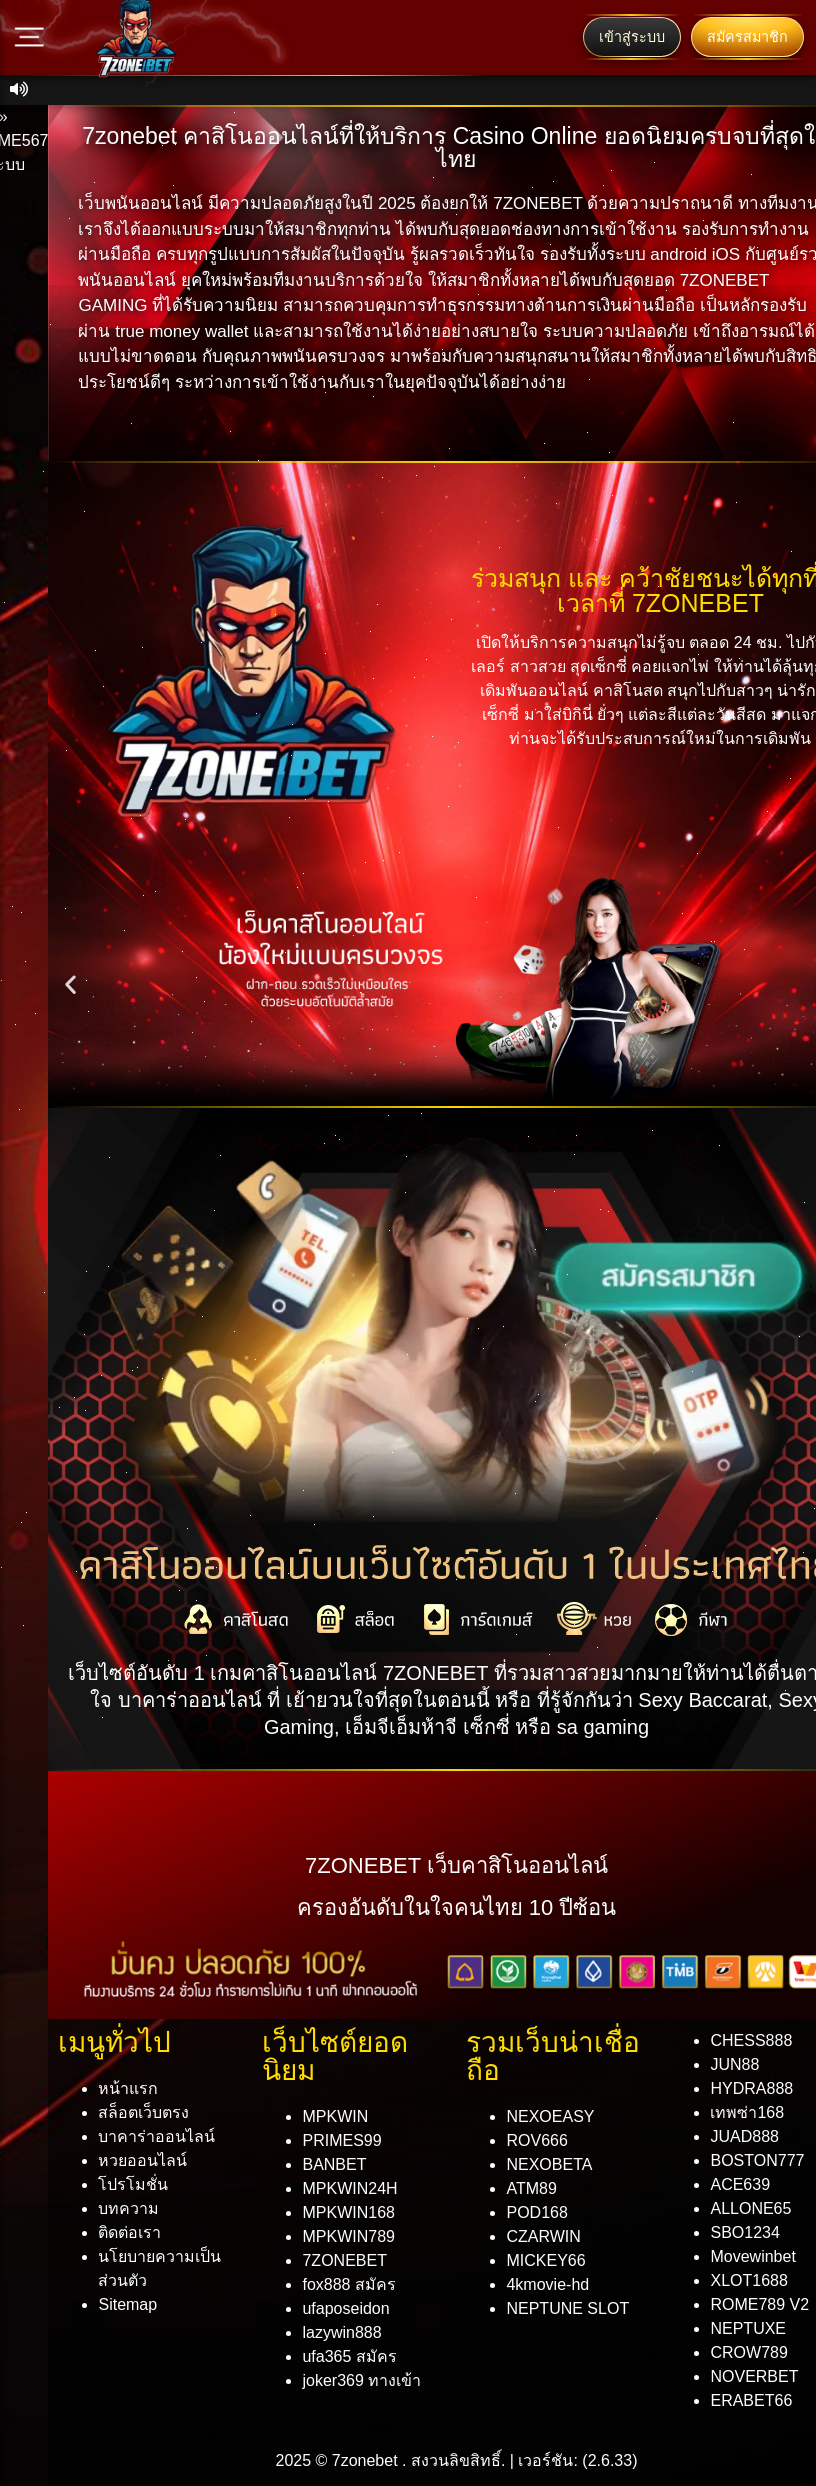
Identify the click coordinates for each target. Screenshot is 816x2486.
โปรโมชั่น (133, 2184)
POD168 (536, 2212)
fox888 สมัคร (348, 2284)
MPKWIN (335, 2116)
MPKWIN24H (349, 2188)
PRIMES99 (341, 2140)
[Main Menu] (30, 37)
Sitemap (127, 2304)
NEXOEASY (550, 2116)
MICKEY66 (545, 2260)
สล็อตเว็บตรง (143, 2112)
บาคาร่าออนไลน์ (156, 2136)
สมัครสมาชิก (747, 37)
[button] (70, 984)
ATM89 (531, 2188)
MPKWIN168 (348, 2212)
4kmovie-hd (547, 2284)
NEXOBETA (549, 2164)
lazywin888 (341, 2332)
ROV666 (536, 2140)
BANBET (334, 2164)
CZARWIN (543, 2236)
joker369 (361, 2380)
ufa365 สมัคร (349, 2356)
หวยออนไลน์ (142, 2160)
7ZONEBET (344, 2260)
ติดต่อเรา (129, 2232)
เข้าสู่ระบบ (632, 37)
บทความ (128, 2208)
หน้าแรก (128, 2088)
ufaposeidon (345, 2308)
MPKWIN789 (348, 2236)
